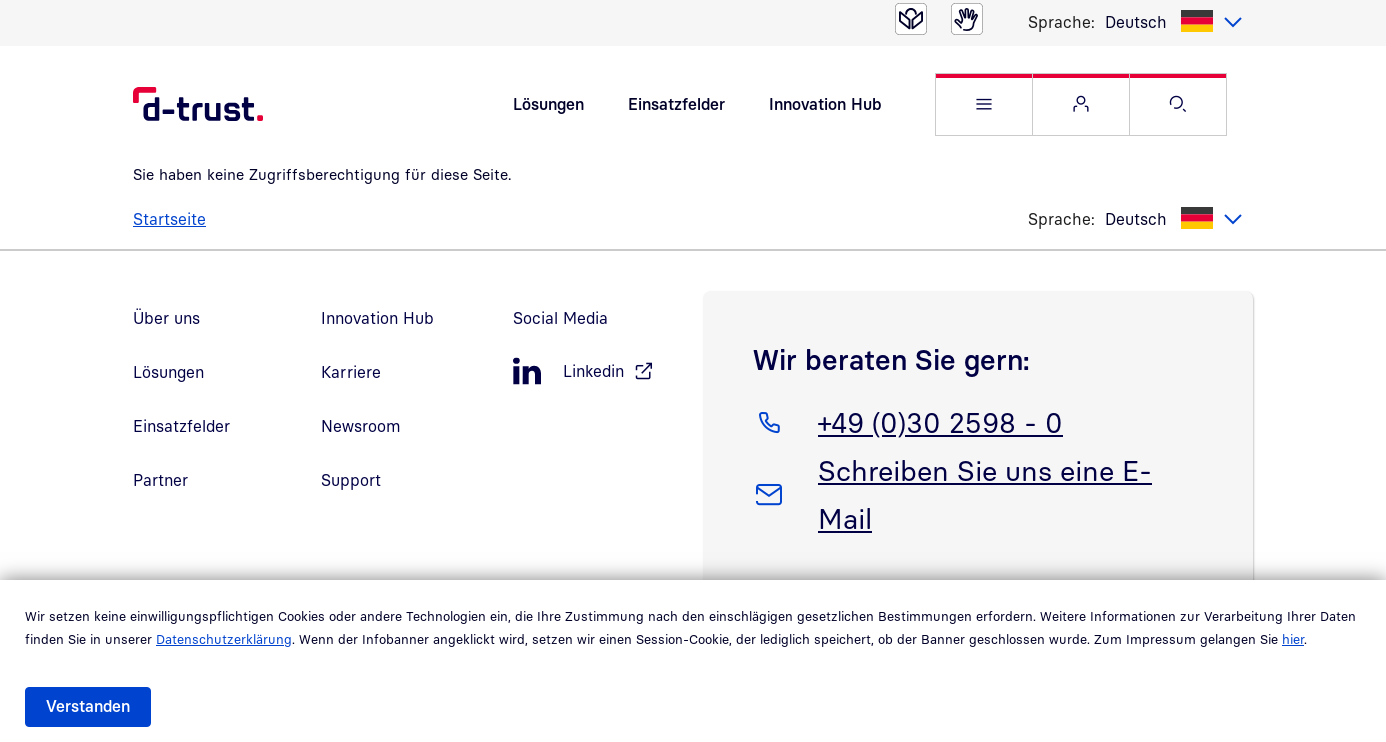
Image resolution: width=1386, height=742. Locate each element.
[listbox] (1174, 22)
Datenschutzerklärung (224, 639)
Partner (160, 480)
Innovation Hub (825, 104)
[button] (984, 104)
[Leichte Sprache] (911, 19)
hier (1293, 639)
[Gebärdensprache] (967, 19)
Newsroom (361, 426)
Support (351, 480)
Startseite (169, 219)
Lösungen (548, 104)
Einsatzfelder (676, 104)
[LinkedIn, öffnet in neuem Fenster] (598, 371)
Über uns (166, 318)
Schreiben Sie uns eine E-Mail (984, 491)
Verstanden (88, 706)
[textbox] (1174, 22)
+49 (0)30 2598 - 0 (940, 419)
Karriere (351, 372)
